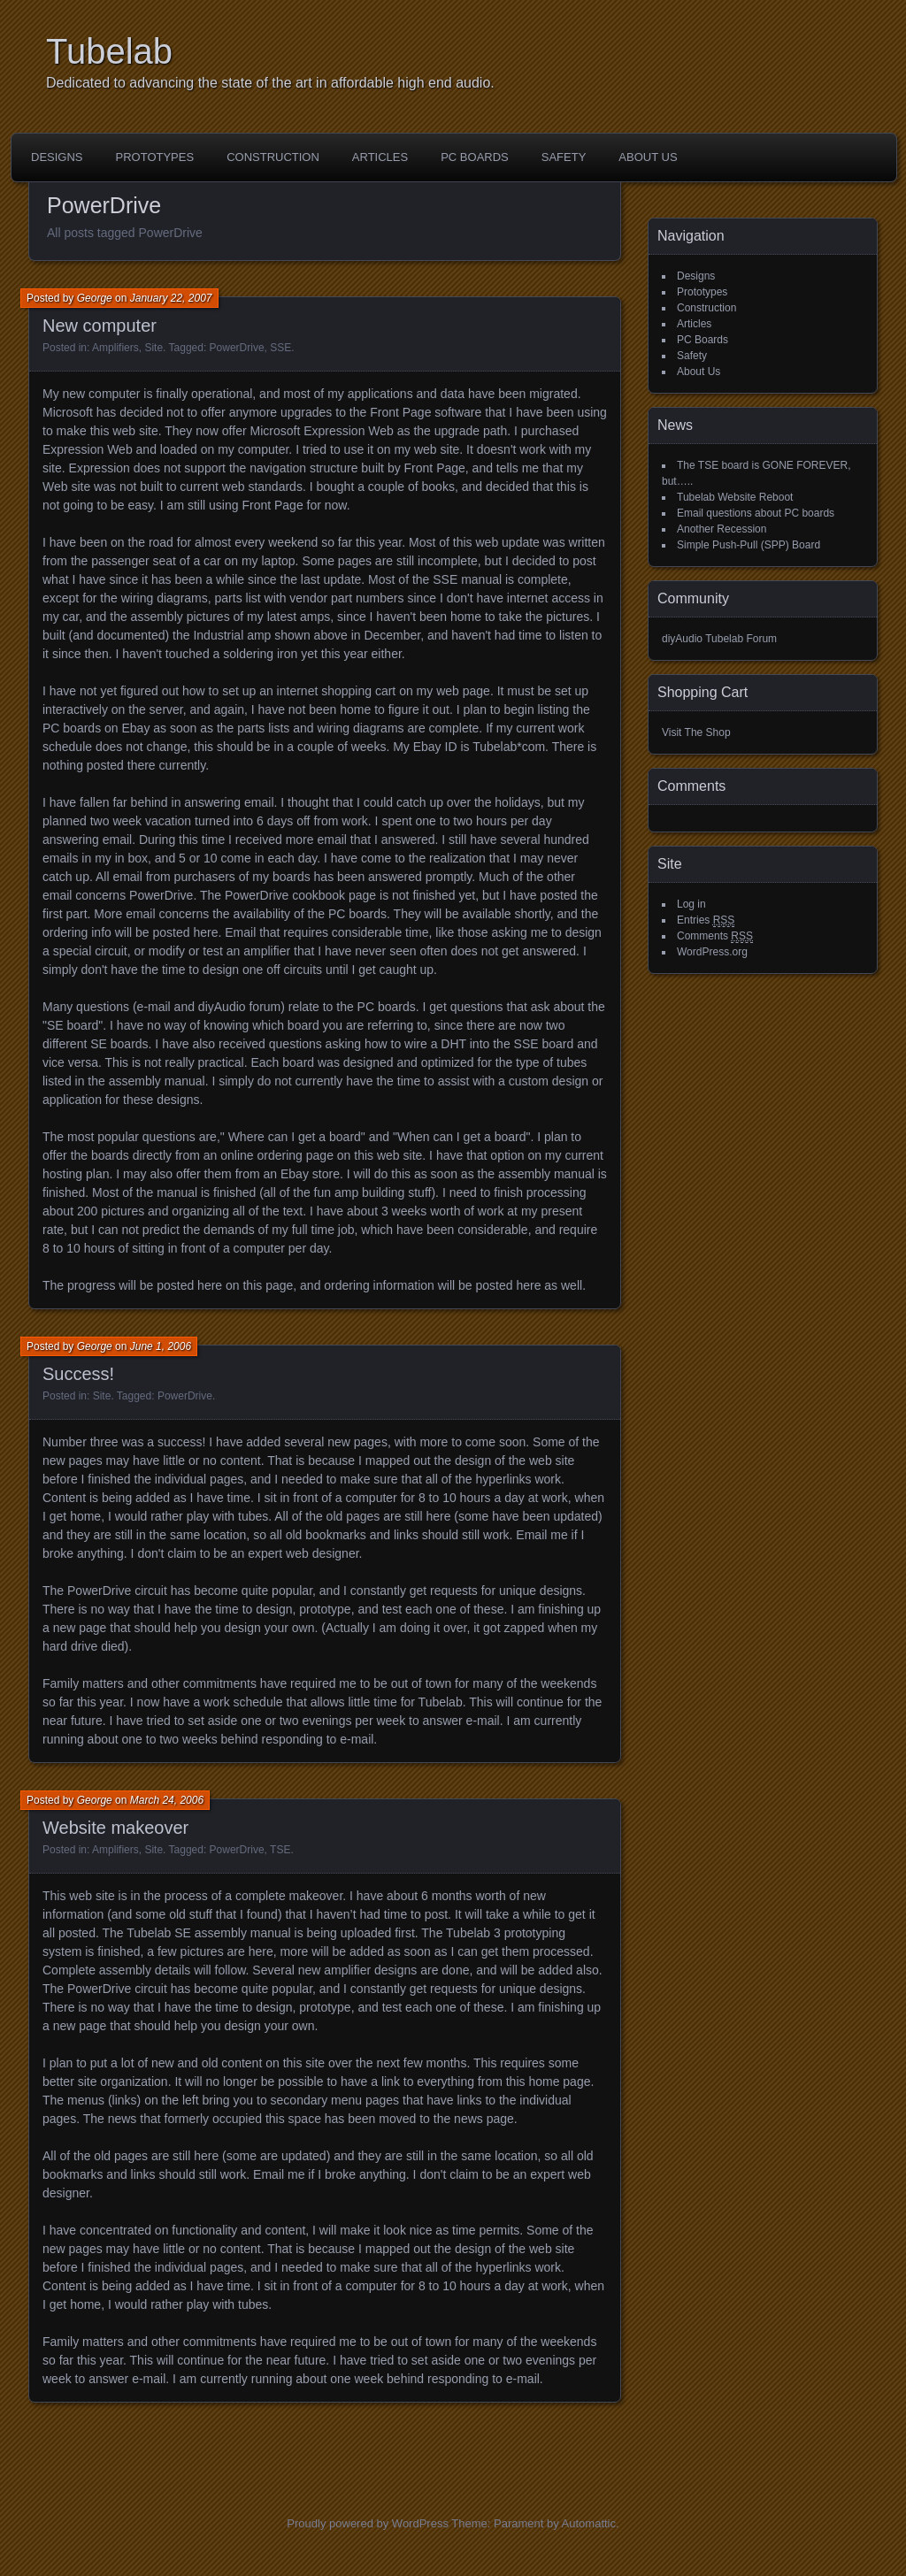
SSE (280, 347)
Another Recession (721, 529)
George (94, 298)
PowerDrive (237, 347)
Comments (715, 936)
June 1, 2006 (160, 1346)
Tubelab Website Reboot (735, 497)
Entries (705, 920)
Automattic (589, 2523)
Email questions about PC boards (755, 513)
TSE (280, 1850)
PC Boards (475, 157)
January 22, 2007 (171, 298)
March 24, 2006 (166, 1800)
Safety (564, 157)
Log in (691, 904)
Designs (57, 157)
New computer (99, 325)
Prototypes (155, 157)
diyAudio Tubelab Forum (719, 638)
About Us (647, 157)
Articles (380, 157)
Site (153, 347)
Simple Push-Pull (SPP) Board (748, 545)
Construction (272, 157)
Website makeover (115, 1827)
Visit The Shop (696, 732)
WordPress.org (712, 952)
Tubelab (109, 51)
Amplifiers (115, 347)
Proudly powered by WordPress (368, 2523)
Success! (78, 1374)
